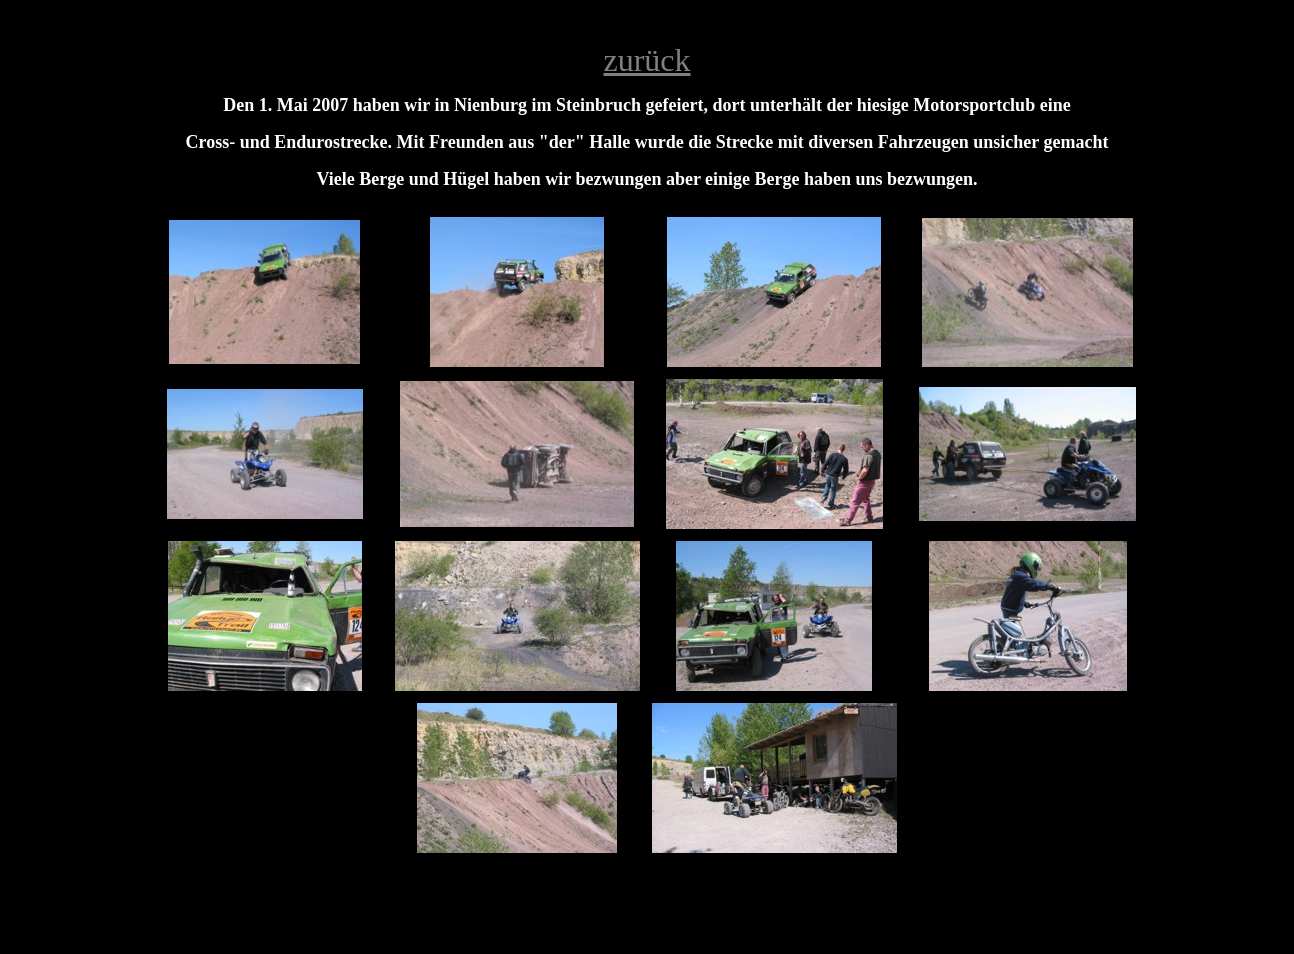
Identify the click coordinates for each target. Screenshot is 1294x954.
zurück (646, 60)
